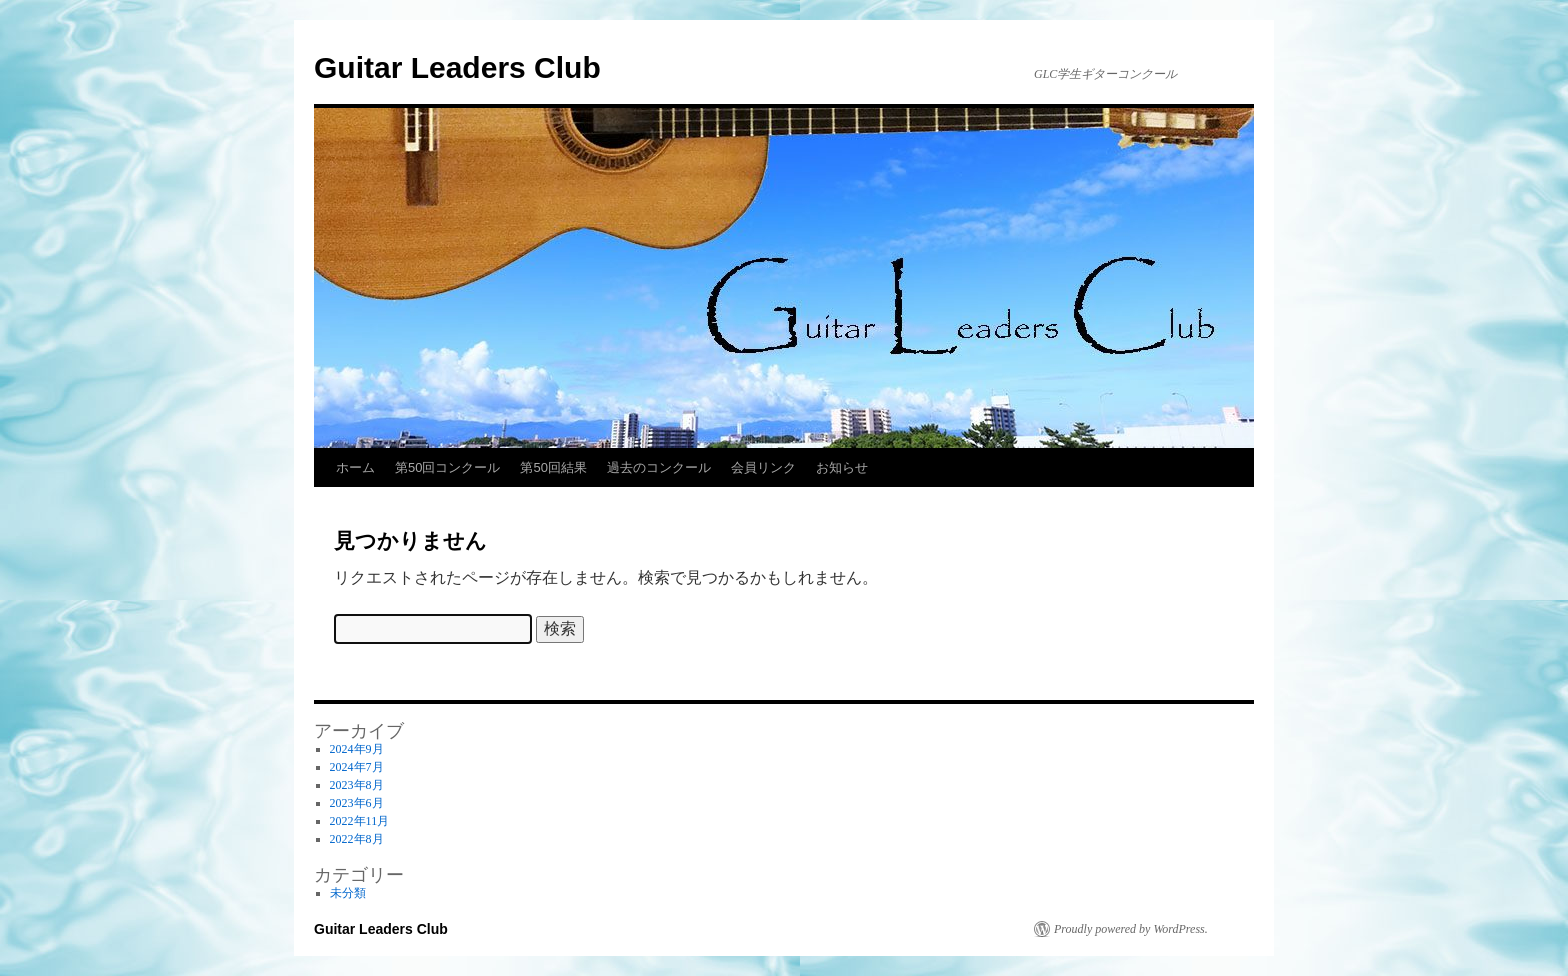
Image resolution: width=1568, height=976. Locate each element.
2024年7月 (357, 767)
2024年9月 (357, 749)
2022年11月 (360, 821)
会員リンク (763, 467)
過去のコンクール (659, 467)
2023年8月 (357, 785)
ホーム (355, 467)
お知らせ (842, 467)
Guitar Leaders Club (457, 67)
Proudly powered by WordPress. (1131, 929)
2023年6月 (357, 803)
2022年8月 (357, 839)
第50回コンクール (447, 467)
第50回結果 (553, 467)
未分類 (348, 893)
